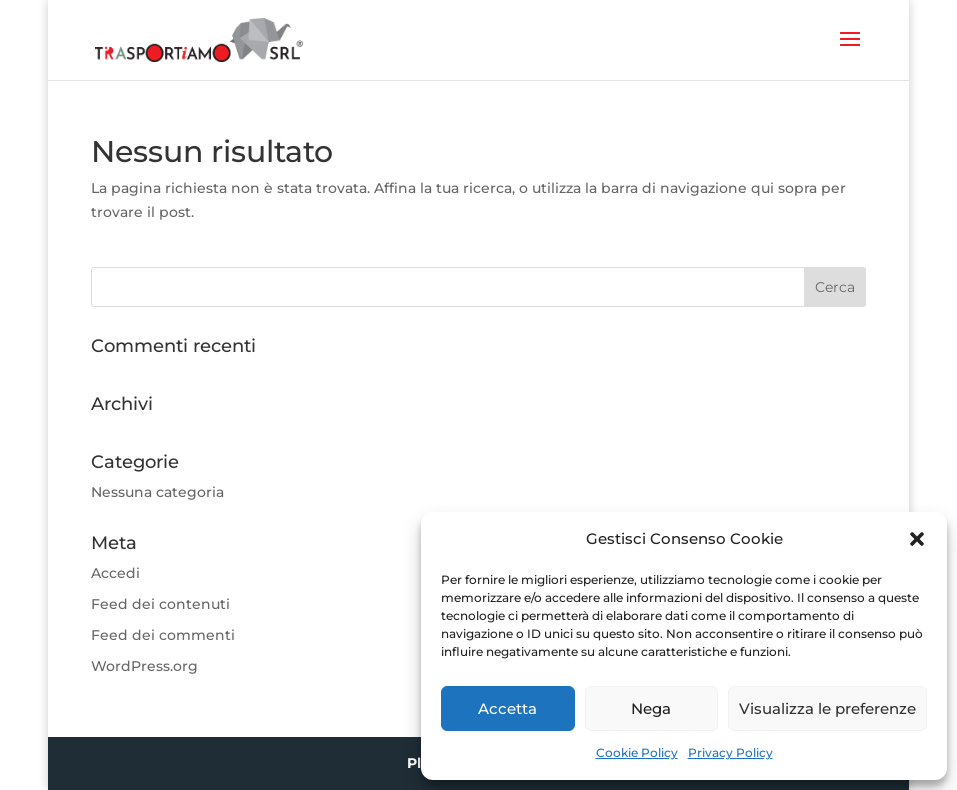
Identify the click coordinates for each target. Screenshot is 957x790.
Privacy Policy (730, 752)
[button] (917, 539)
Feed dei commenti (163, 635)
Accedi (115, 573)
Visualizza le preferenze (827, 708)
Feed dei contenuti (160, 604)
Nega (651, 708)
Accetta (507, 708)
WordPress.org (144, 666)
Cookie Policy (637, 752)
